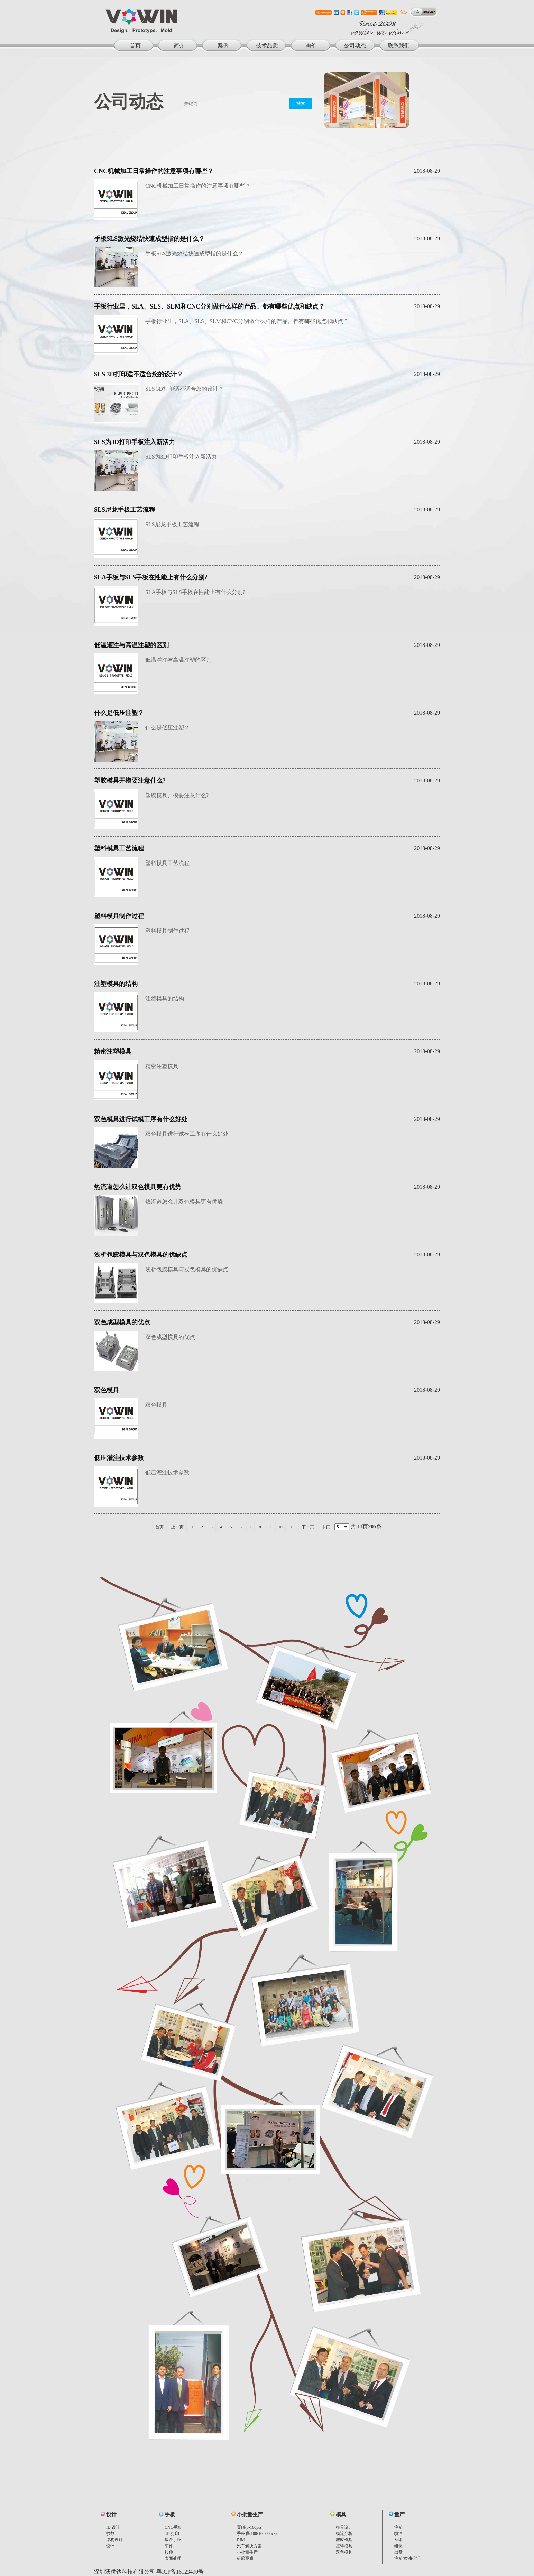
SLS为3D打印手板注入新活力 (134, 441)
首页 (135, 45)
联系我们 (399, 45)
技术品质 (267, 45)
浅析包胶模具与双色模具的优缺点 (140, 1254)
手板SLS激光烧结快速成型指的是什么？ (149, 238)
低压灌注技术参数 (119, 1457)
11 (292, 1527)
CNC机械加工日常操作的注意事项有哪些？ (153, 171)
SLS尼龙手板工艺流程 (124, 509)
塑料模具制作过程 (119, 916)
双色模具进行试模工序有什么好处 (140, 1119)
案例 (223, 45)
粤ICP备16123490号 (180, 2572)
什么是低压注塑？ (119, 712)
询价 (310, 45)
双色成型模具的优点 (122, 1322)
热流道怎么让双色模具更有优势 (137, 1186)
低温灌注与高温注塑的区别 (131, 645)
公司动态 (355, 45)
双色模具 (106, 1390)
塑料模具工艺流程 (119, 848)
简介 (179, 45)
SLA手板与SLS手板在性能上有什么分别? (151, 577)
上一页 (177, 1527)
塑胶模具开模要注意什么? (130, 780)
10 (280, 1527)
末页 (326, 1527)
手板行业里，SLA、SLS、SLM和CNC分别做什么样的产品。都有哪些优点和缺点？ (209, 306)
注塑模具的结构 (116, 983)
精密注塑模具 (112, 1051)
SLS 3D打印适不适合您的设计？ (138, 374)
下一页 (308, 1527)
